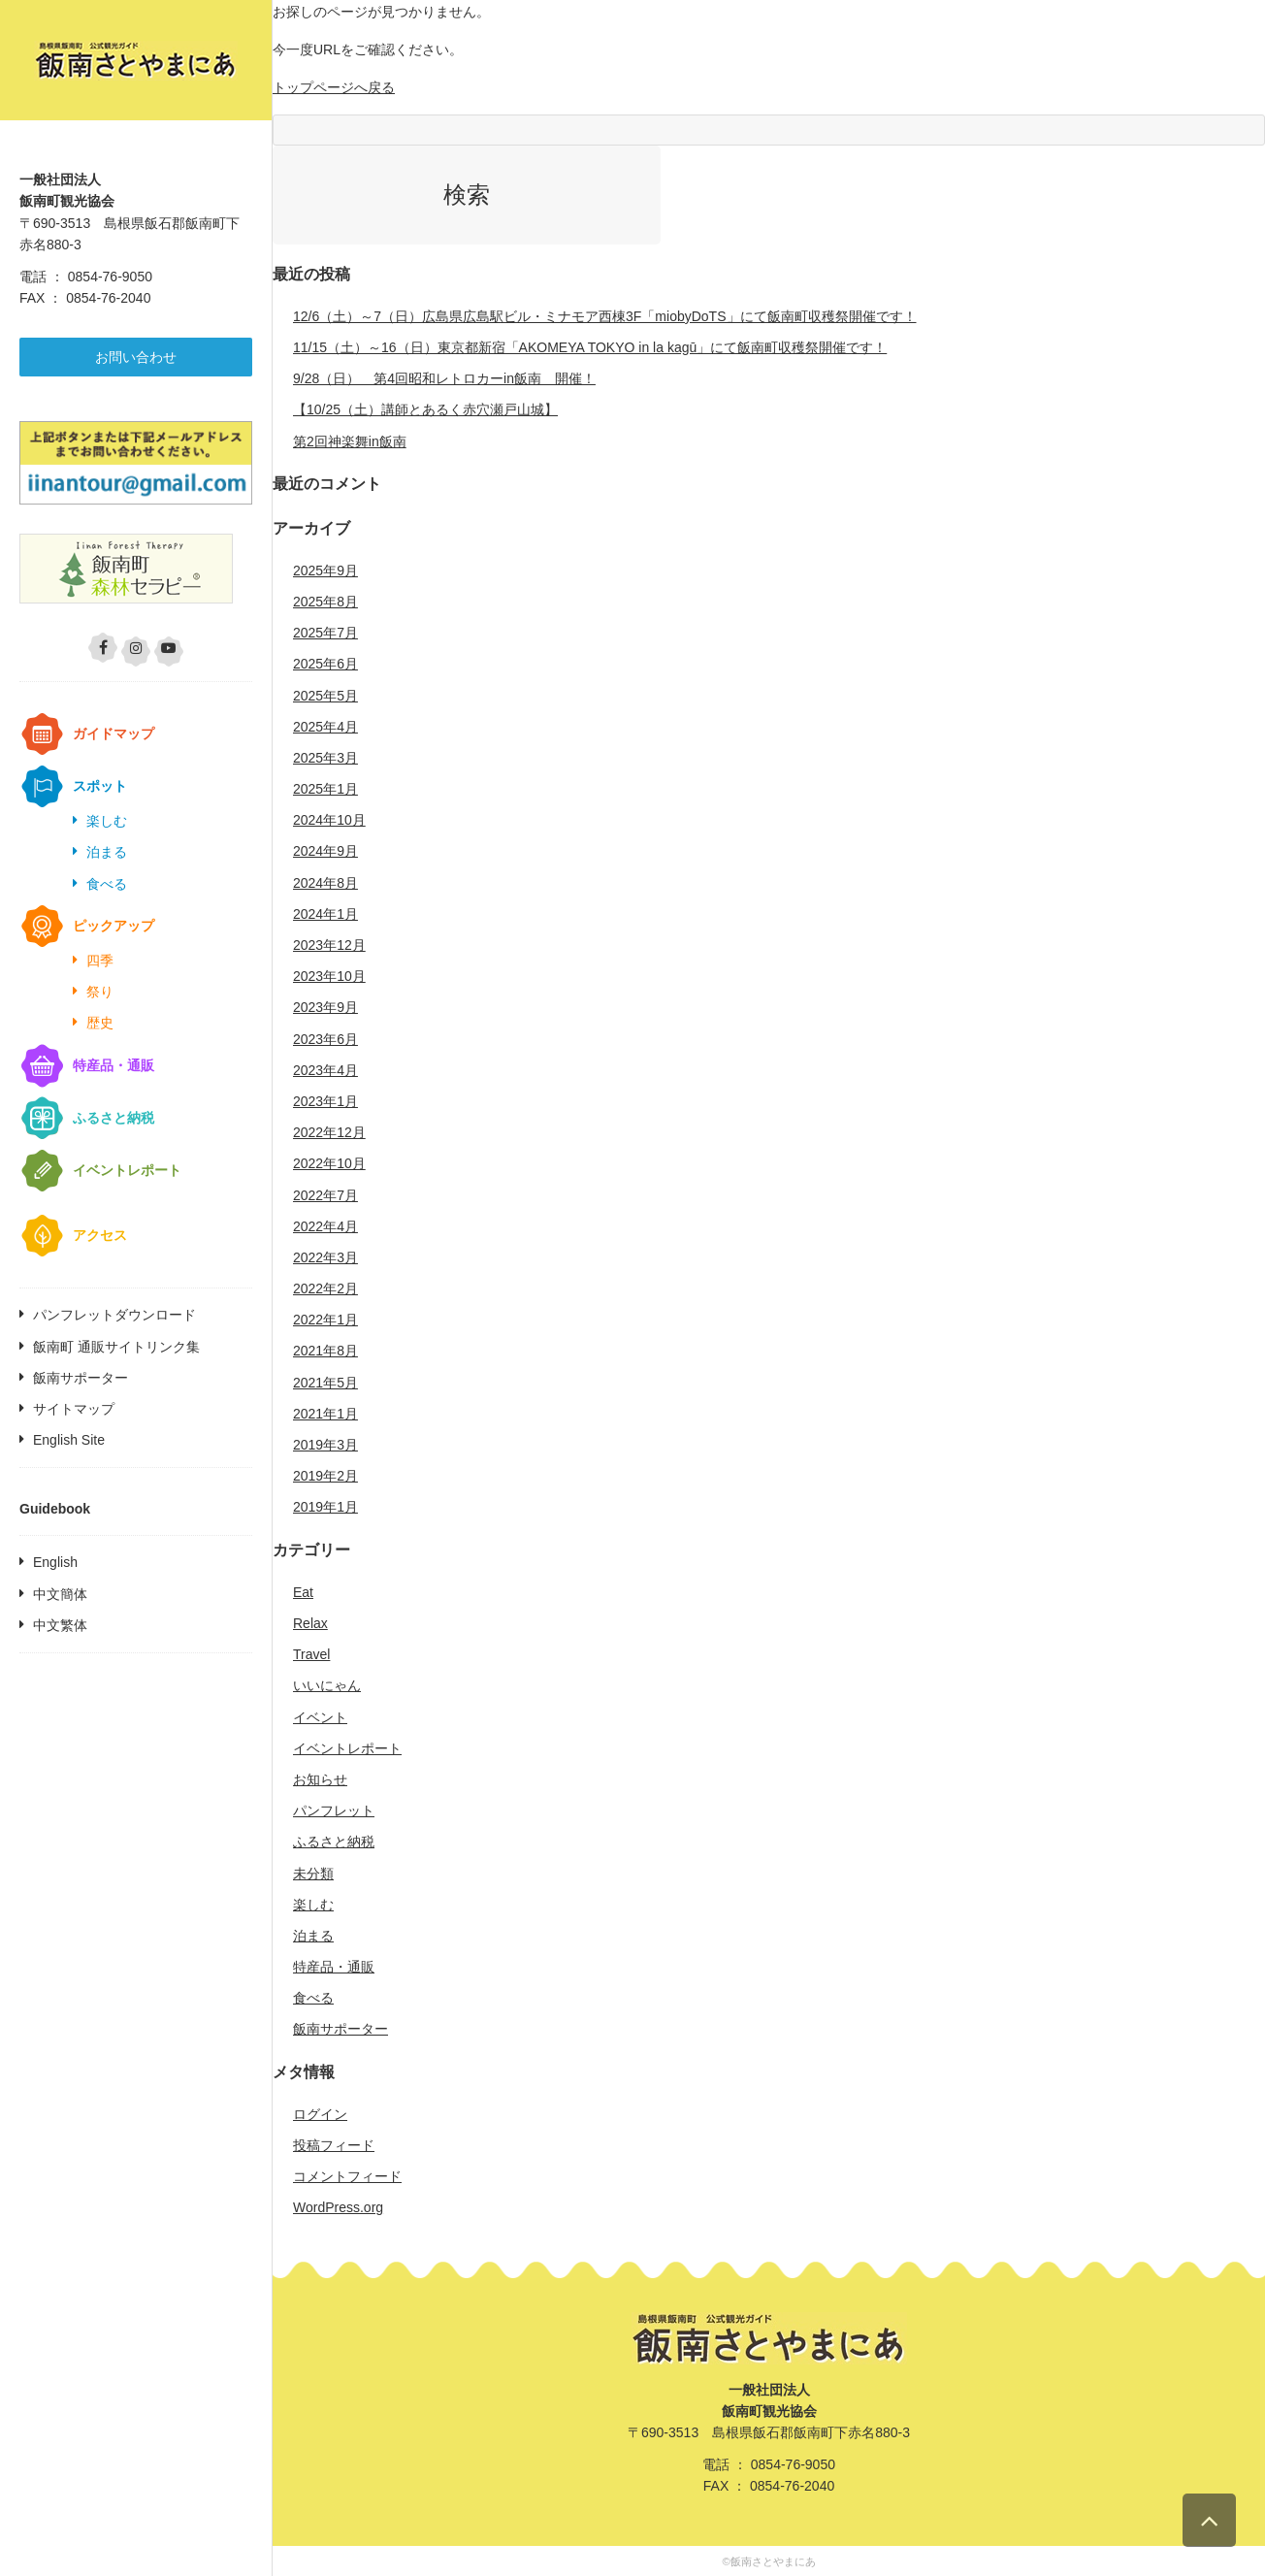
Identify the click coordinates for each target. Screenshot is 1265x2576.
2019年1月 (325, 1507)
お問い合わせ (136, 357)
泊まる (106, 852)
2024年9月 (325, 851)
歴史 (100, 1022)
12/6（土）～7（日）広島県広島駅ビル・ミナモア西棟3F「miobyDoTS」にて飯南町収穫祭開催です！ (605, 316)
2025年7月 (325, 632)
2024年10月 (329, 820)
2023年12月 (329, 945)
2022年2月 (325, 1288)
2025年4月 (325, 726)
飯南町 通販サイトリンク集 (116, 1346)
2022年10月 (329, 1163)
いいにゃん (327, 1685)
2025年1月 (325, 789)
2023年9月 (325, 1007)
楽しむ (106, 821)
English (55, 1562)
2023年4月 (325, 1070)
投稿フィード (333, 2145)
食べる (106, 884)
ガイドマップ (113, 733)
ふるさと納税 (113, 1117)
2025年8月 (325, 601)
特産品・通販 (113, 1065)
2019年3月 (325, 1444)
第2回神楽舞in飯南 (349, 441)
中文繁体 (60, 1625)
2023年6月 (325, 1039)
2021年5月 (325, 1382)
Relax (310, 1623)
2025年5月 (325, 695)
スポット (100, 786)
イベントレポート (127, 1170)
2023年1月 (325, 1101)
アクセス (100, 1235)
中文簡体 (60, 1594)
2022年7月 (325, 1195)
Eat (303, 1592)
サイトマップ (73, 1409)
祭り (100, 991)
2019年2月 (325, 1476)
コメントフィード (347, 2176)
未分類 (313, 1873)
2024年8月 (325, 883)
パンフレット (333, 1810)
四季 (100, 960)
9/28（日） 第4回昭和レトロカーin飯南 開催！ (444, 378)
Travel (311, 1654)
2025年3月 (325, 758)
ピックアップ (113, 925)
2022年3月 (325, 1257)
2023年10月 (329, 976)
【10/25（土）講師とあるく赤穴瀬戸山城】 (425, 409)
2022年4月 (325, 1226)
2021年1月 (325, 1413)
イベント (320, 1717)
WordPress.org (338, 2207)
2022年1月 (325, 1319)
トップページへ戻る (334, 87)
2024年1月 (325, 914)
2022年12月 (329, 1132)
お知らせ (320, 1779)
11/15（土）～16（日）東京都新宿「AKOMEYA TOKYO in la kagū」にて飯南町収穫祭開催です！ (590, 347)
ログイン (320, 2114)
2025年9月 (325, 570)
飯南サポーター (80, 1378)
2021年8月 (325, 1350)
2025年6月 (325, 663)
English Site (69, 1440)
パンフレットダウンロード (114, 1314)
